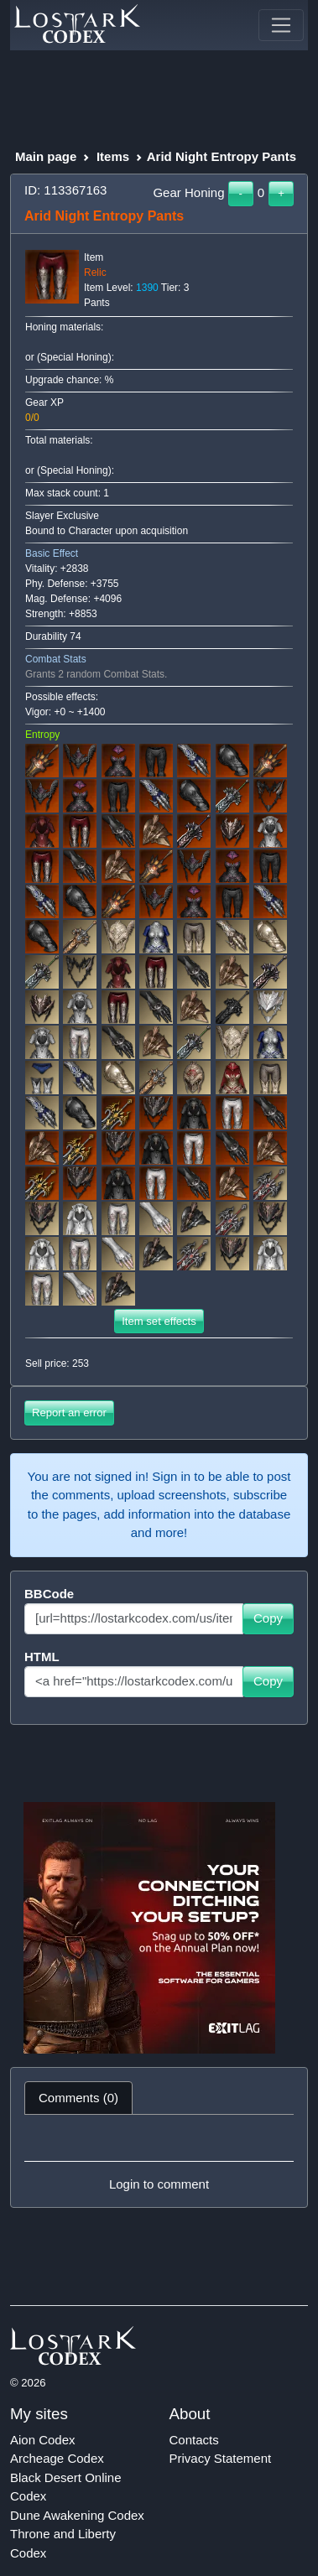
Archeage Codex (57, 2458)
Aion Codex (43, 2440)
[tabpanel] (159, 2161)
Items (112, 156)
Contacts (194, 2440)
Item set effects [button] (159, 1321)
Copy (268, 1618)
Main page (45, 156)
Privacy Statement (220, 2458)
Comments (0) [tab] (78, 2097)
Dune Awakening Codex (77, 2515)
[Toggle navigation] (281, 25)
